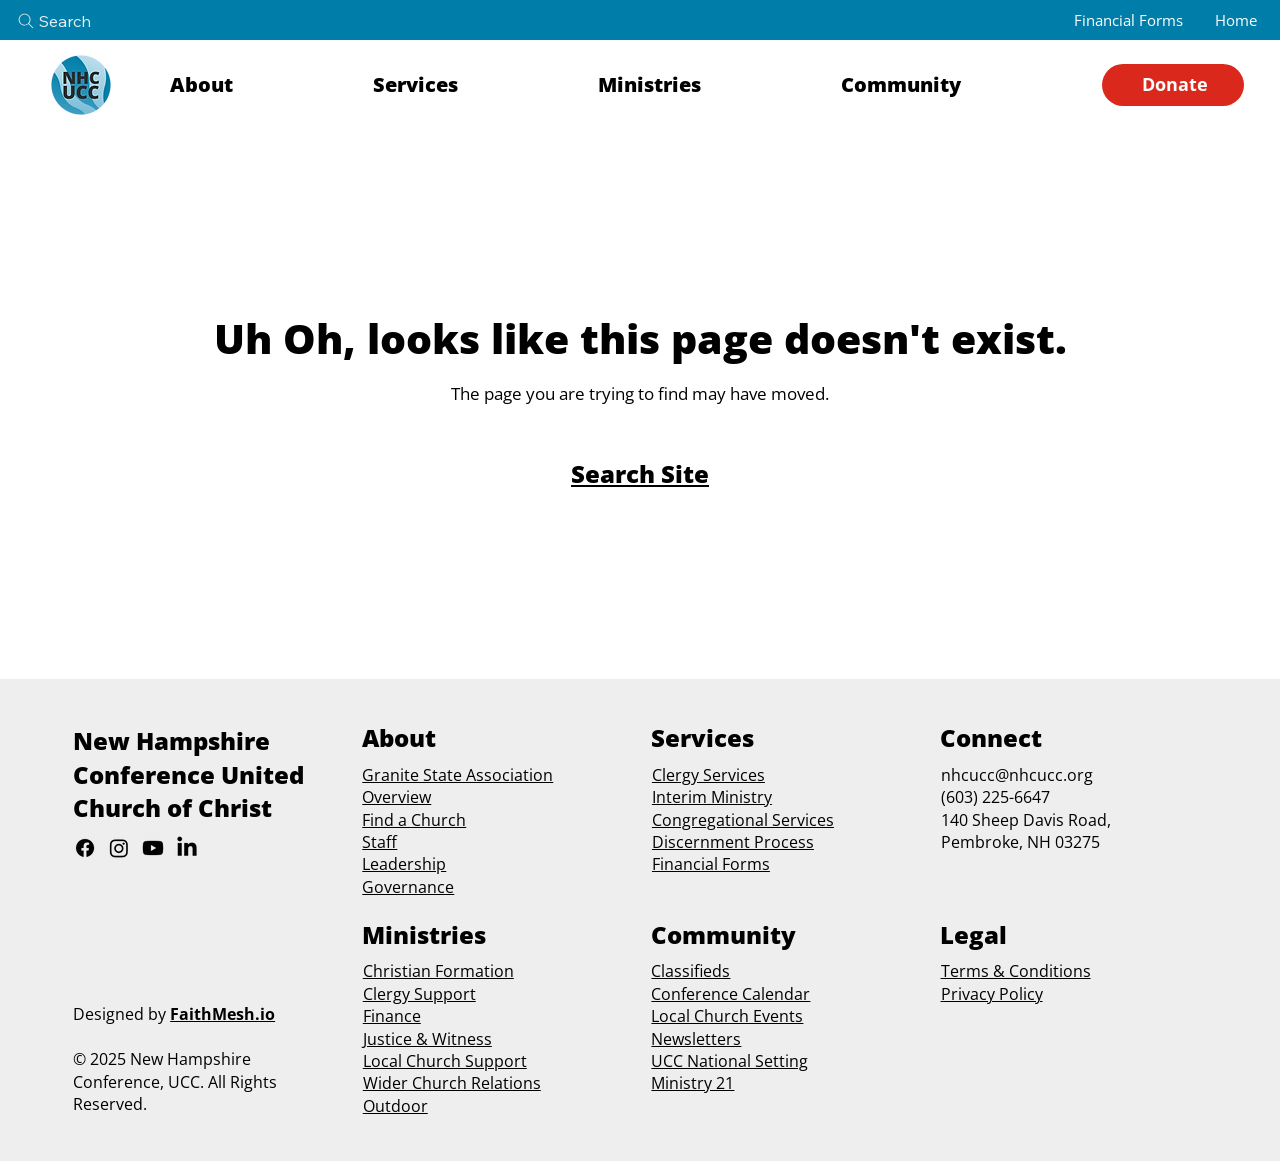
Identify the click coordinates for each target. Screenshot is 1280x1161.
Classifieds (690, 971)
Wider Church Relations (452, 1083)
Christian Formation (438, 971)
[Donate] (1173, 85)
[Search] (71, 21)
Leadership (404, 864)
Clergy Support (419, 994)
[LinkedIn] (187, 848)
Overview (396, 797)
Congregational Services (743, 820)
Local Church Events (727, 1016)
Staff (379, 842)
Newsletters (696, 1039)
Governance (408, 887)
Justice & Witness (427, 1039)
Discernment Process (733, 842)
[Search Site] (640, 474)
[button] (258, 85)
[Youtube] (153, 848)
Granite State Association (457, 775)
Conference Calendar (730, 994)
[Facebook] (85, 848)
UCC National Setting (729, 1061)
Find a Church (414, 820)
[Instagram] (119, 848)
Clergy (675, 775)
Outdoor (395, 1106)
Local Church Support (445, 1061)
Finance (392, 1016)
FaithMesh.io (222, 1014)
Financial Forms (711, 864)
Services (732, 775)
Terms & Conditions (1016, 971)
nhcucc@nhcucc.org (1017, 775)
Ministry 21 (692, 1083)
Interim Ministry (712, 797)
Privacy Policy (992, 994)
